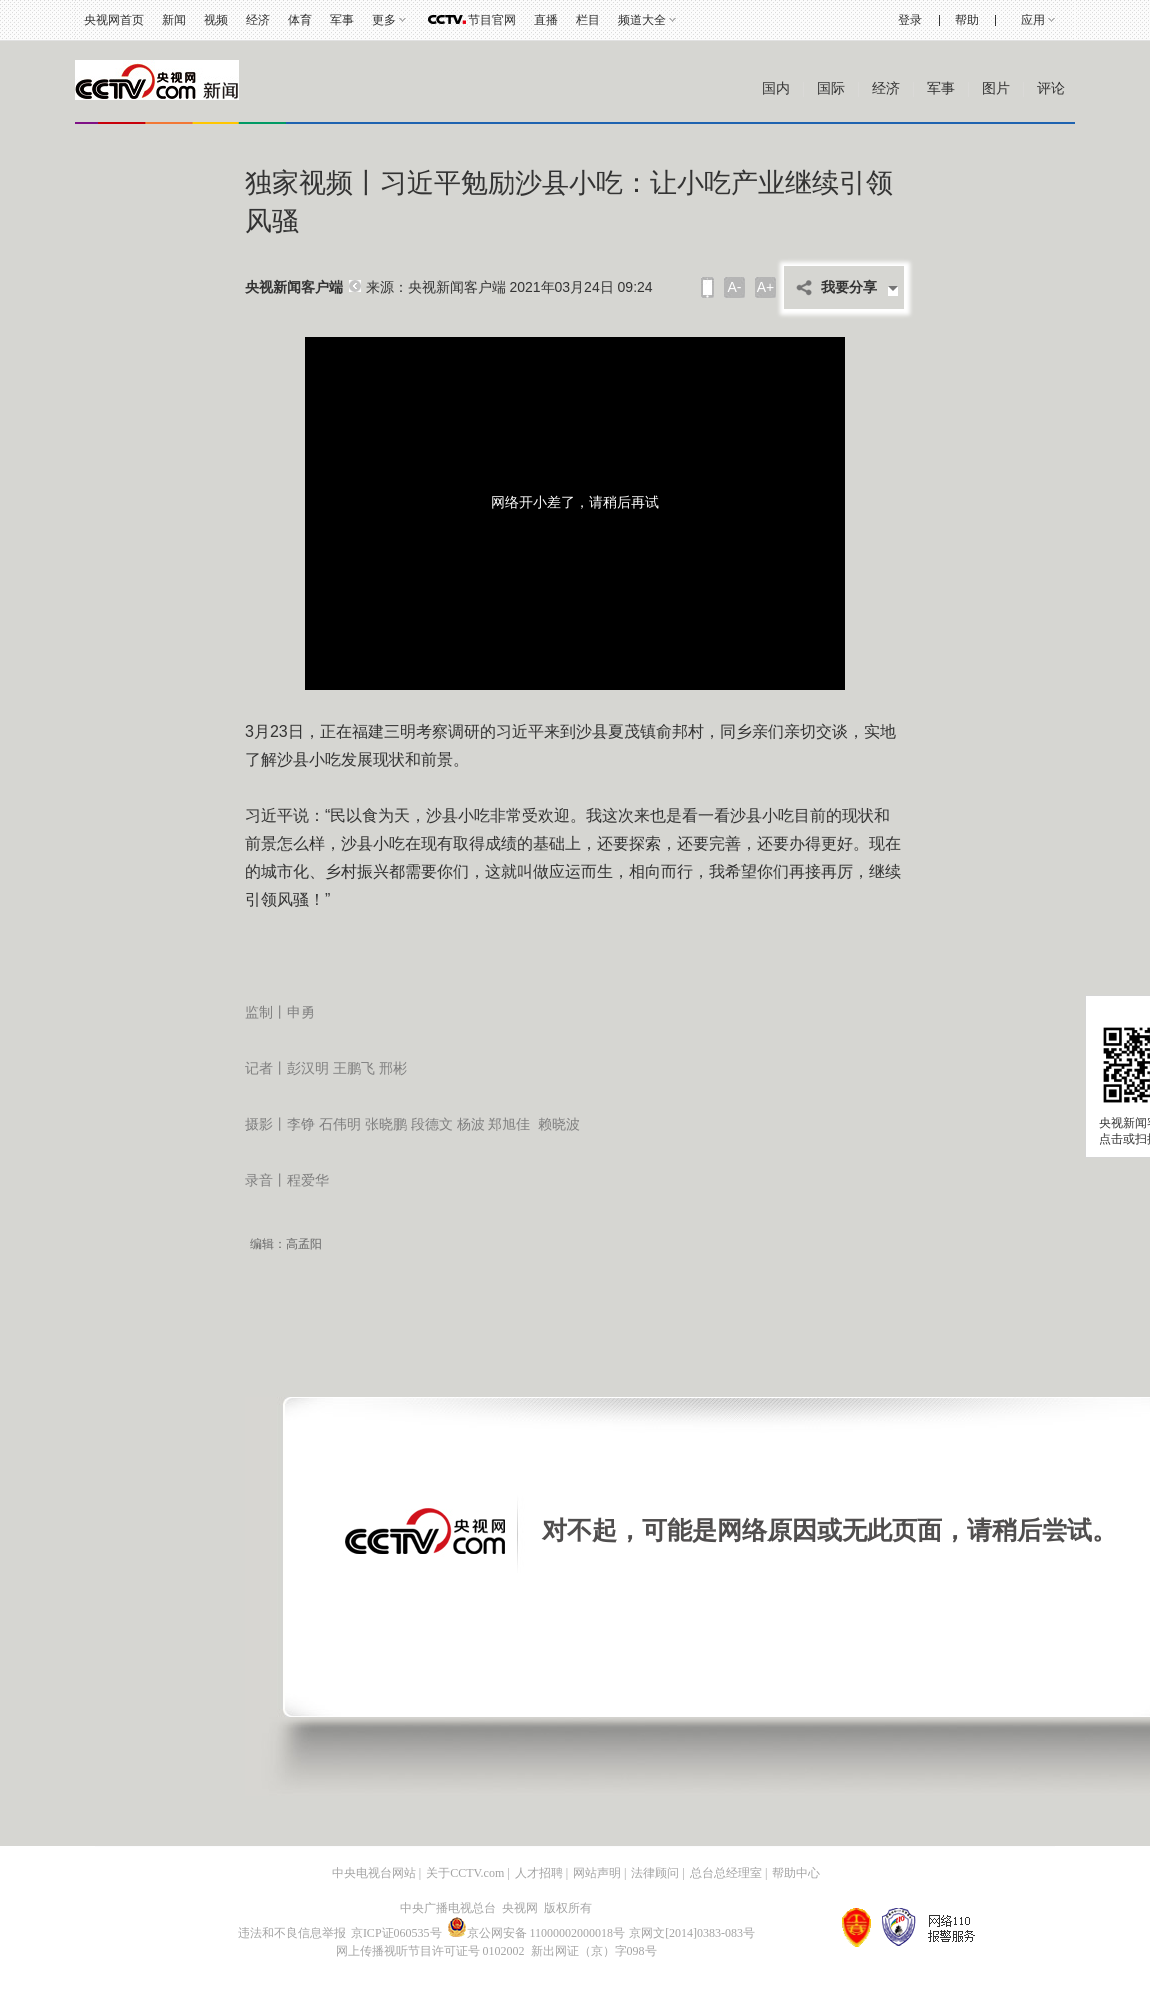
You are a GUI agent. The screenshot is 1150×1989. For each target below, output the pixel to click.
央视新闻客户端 (294, 287)
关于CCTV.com (465, 1873)
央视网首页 (114, 20)
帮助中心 (796, 1873)
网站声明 (597, 1873)
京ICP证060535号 (396, 1933)
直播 (546, 20)
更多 (384, 20)
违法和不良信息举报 (292, 1933)
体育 (300, 20)
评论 (1051, 88)
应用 (1033, 20)
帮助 (967, 20)
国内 (776, 88)
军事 (342, 20)
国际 (831, 88)
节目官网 (492, 20)
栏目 (588, 20)
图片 (996, 88)
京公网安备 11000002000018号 (536, 1933)
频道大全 (642, 20)
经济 (258, 20)
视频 (216, 20)
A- (735, 287)
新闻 (174, 20)
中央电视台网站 (374, 1873)
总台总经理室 (726, 1873)
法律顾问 (655, 1873)
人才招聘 (539, 1873)
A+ (766, 287)
